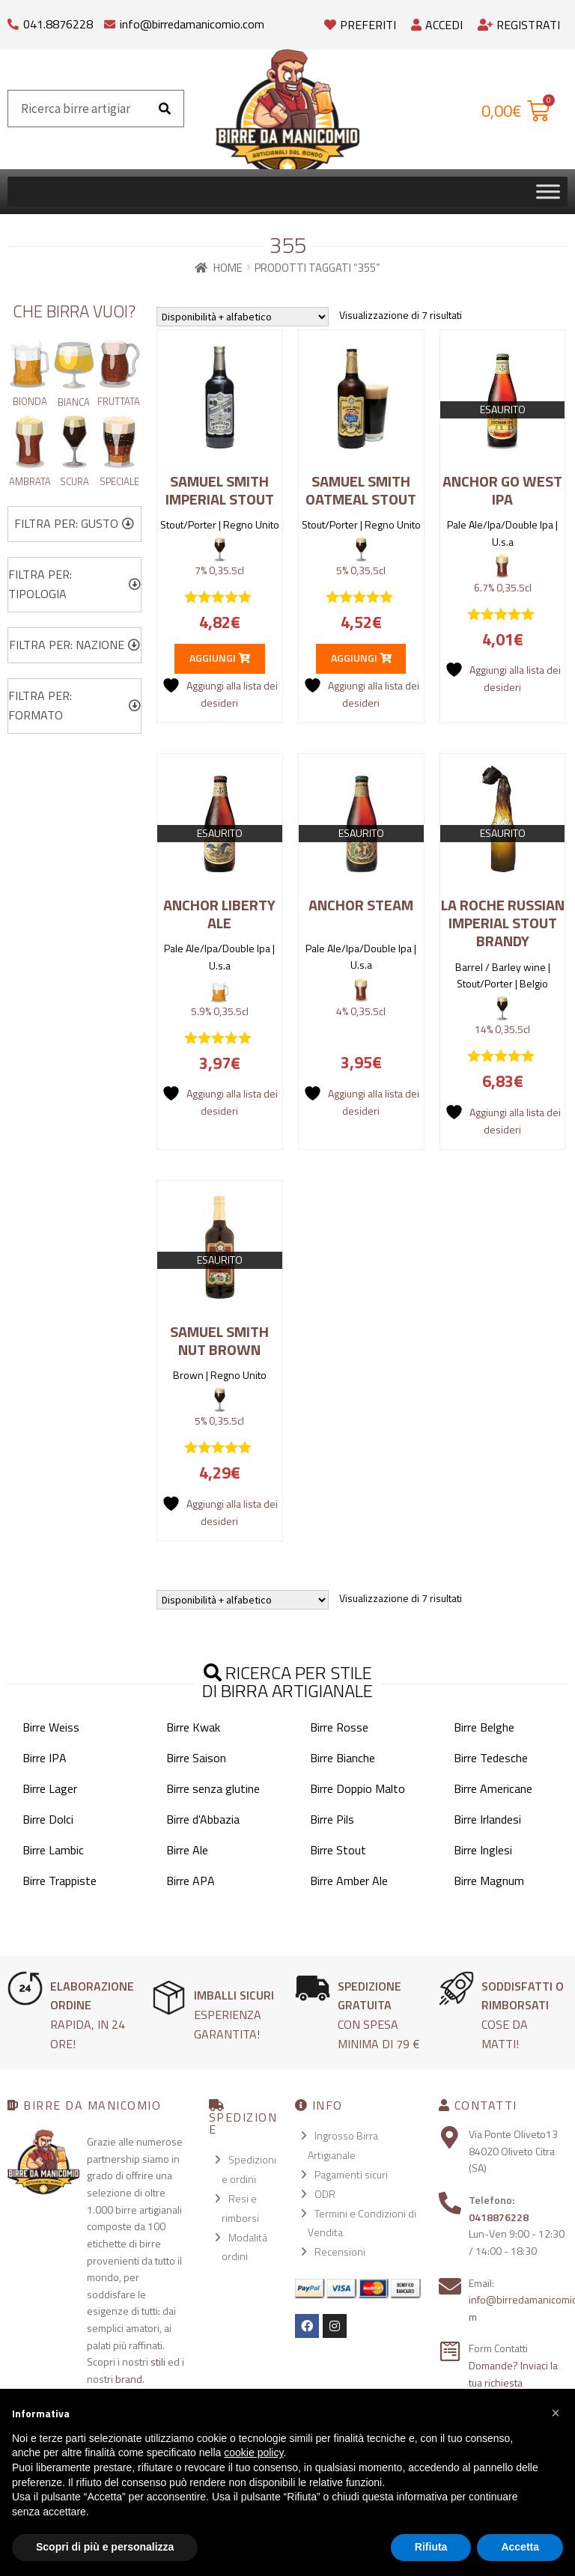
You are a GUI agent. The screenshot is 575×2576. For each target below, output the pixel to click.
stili (157, 2361)
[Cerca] (164, 109)
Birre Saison (196, 1758)
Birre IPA (44, 1758)
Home (228, 267)
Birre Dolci (47, 1819)
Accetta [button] (520, 2547)
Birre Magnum (489, 1881)
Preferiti (360, 25)
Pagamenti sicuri (351, 2174)
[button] (74, 524)
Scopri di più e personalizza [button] (105, 2547)
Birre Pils (332, 1819)
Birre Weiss (50, 1727)
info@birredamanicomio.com (192, 24)
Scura (74, 481)
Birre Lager (49, 1788)
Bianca (74, 402)
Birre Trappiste (59, 1881)
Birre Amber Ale (349, 1881)
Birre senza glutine (213, 1788)
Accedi (437, 25)
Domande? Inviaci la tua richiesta (513, 2373)
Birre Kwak (193, 1727)
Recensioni (339, 2251)
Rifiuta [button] (431, 2547)
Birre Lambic (53, 1850)
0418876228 (499, 2217)
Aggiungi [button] (219, 658)
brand (128, 2379)
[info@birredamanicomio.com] (109, 20)
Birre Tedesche (491, 1758)
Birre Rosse (339, 1727)
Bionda (30, 401)
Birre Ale (187, 1850)
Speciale (119, 481)
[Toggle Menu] (548, 191)
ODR (324, 2194)
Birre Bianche (342, 1758)
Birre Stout (338, 1850)
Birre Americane (493, 1788)
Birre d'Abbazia (203, 1819)
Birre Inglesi (483, 1850)
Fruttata (118, 401)
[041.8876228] (13, 20)
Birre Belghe (484, 1727)
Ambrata (30, 481)
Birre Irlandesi (487, 1819)
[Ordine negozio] (242, 316)
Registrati (519, 25)
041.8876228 (58, 24)
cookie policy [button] (253, 2452)
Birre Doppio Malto (357, 1788)
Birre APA (190, 1881)
